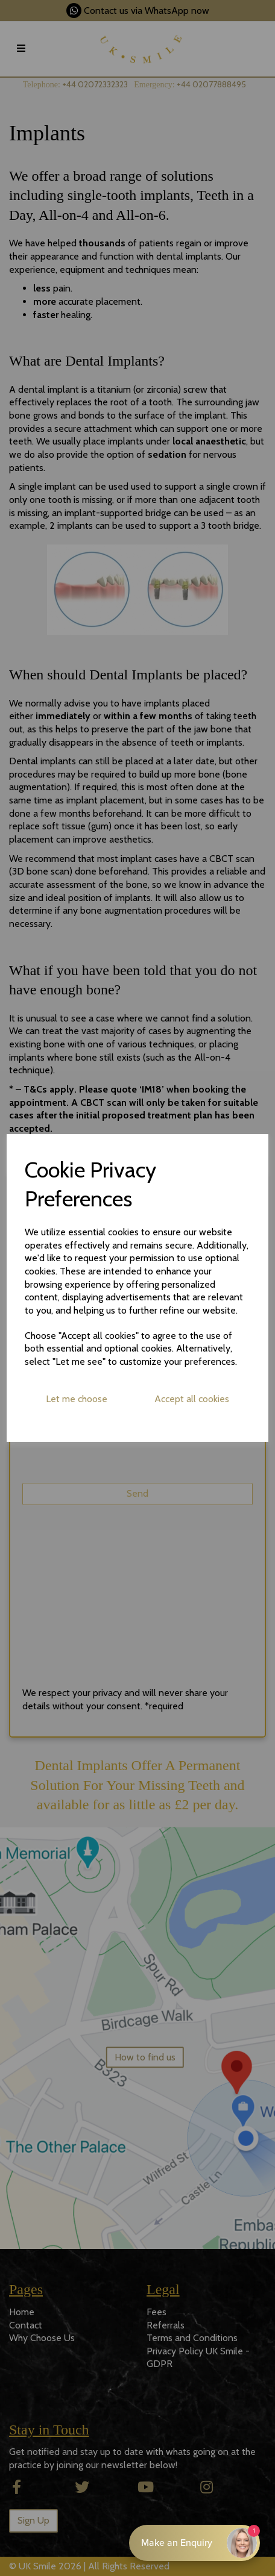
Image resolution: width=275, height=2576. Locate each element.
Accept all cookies (191, 1399)
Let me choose (76, 1399)
